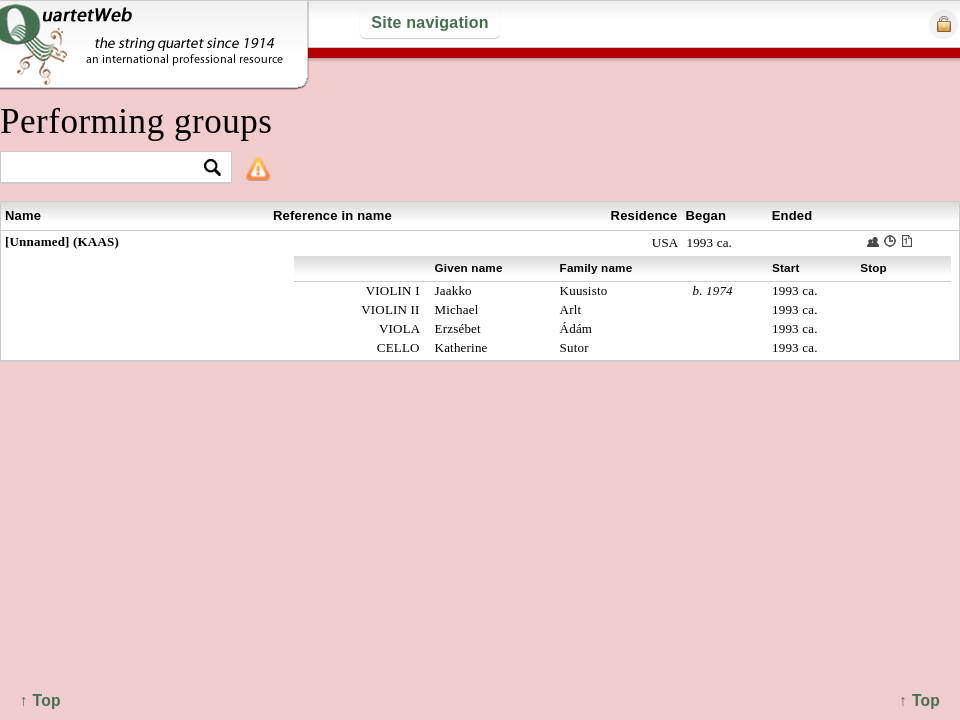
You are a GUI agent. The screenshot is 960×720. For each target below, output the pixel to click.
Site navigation (429, 22)
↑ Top (919, 700)
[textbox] (107, 168)
